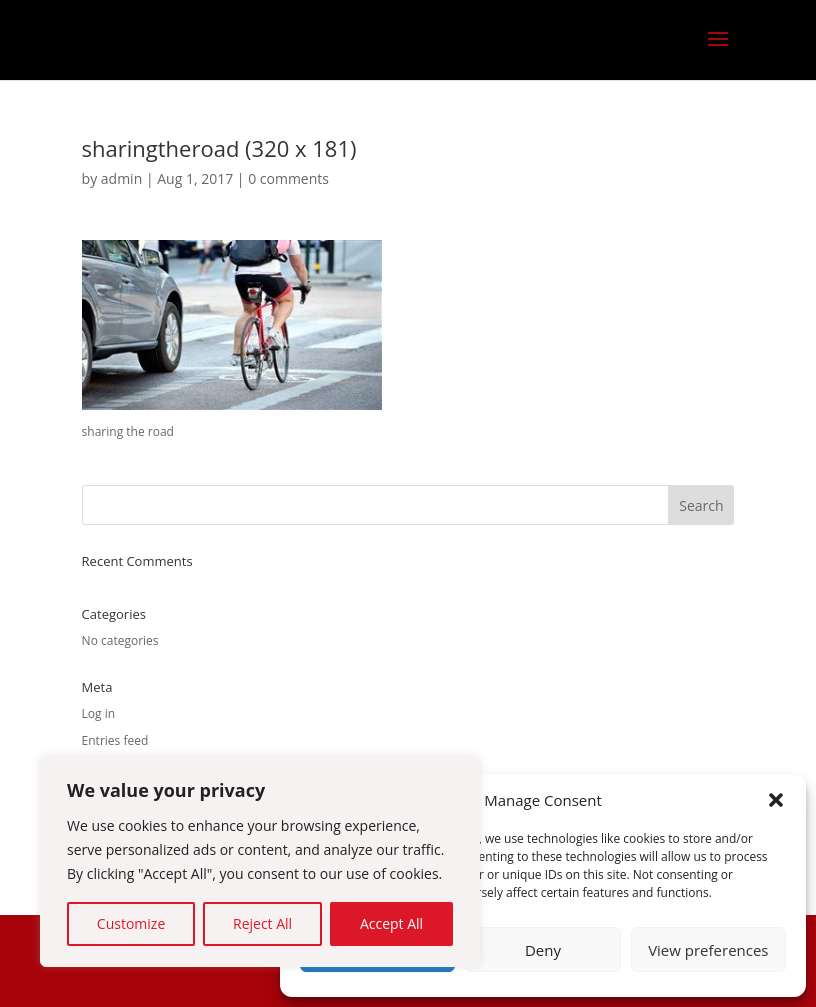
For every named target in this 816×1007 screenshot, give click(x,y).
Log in (99, 713)
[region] (260, 862)
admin (121, 178)
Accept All (391, 923)
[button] (776, 800)
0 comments (288, 178)
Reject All (262, 923)
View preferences (708, 950)
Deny (543, 950)
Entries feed (115, 740)
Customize (131, 923)
